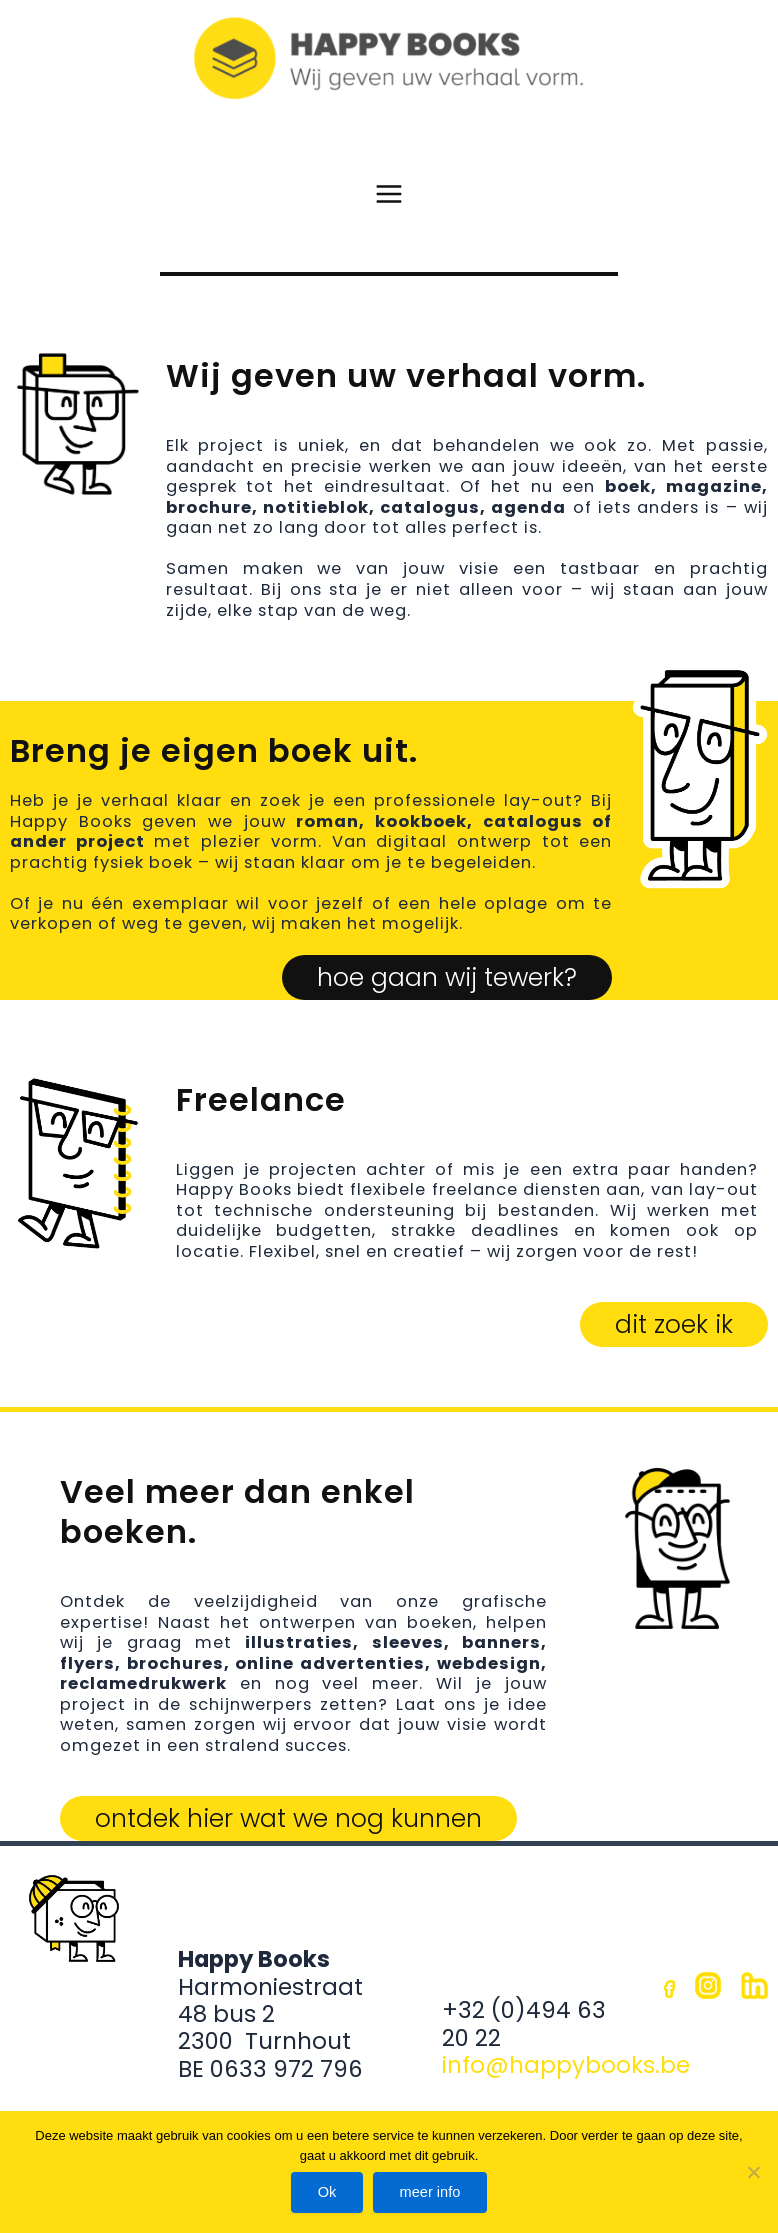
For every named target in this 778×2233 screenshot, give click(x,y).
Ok (325, 2191)
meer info (431, 2191)
